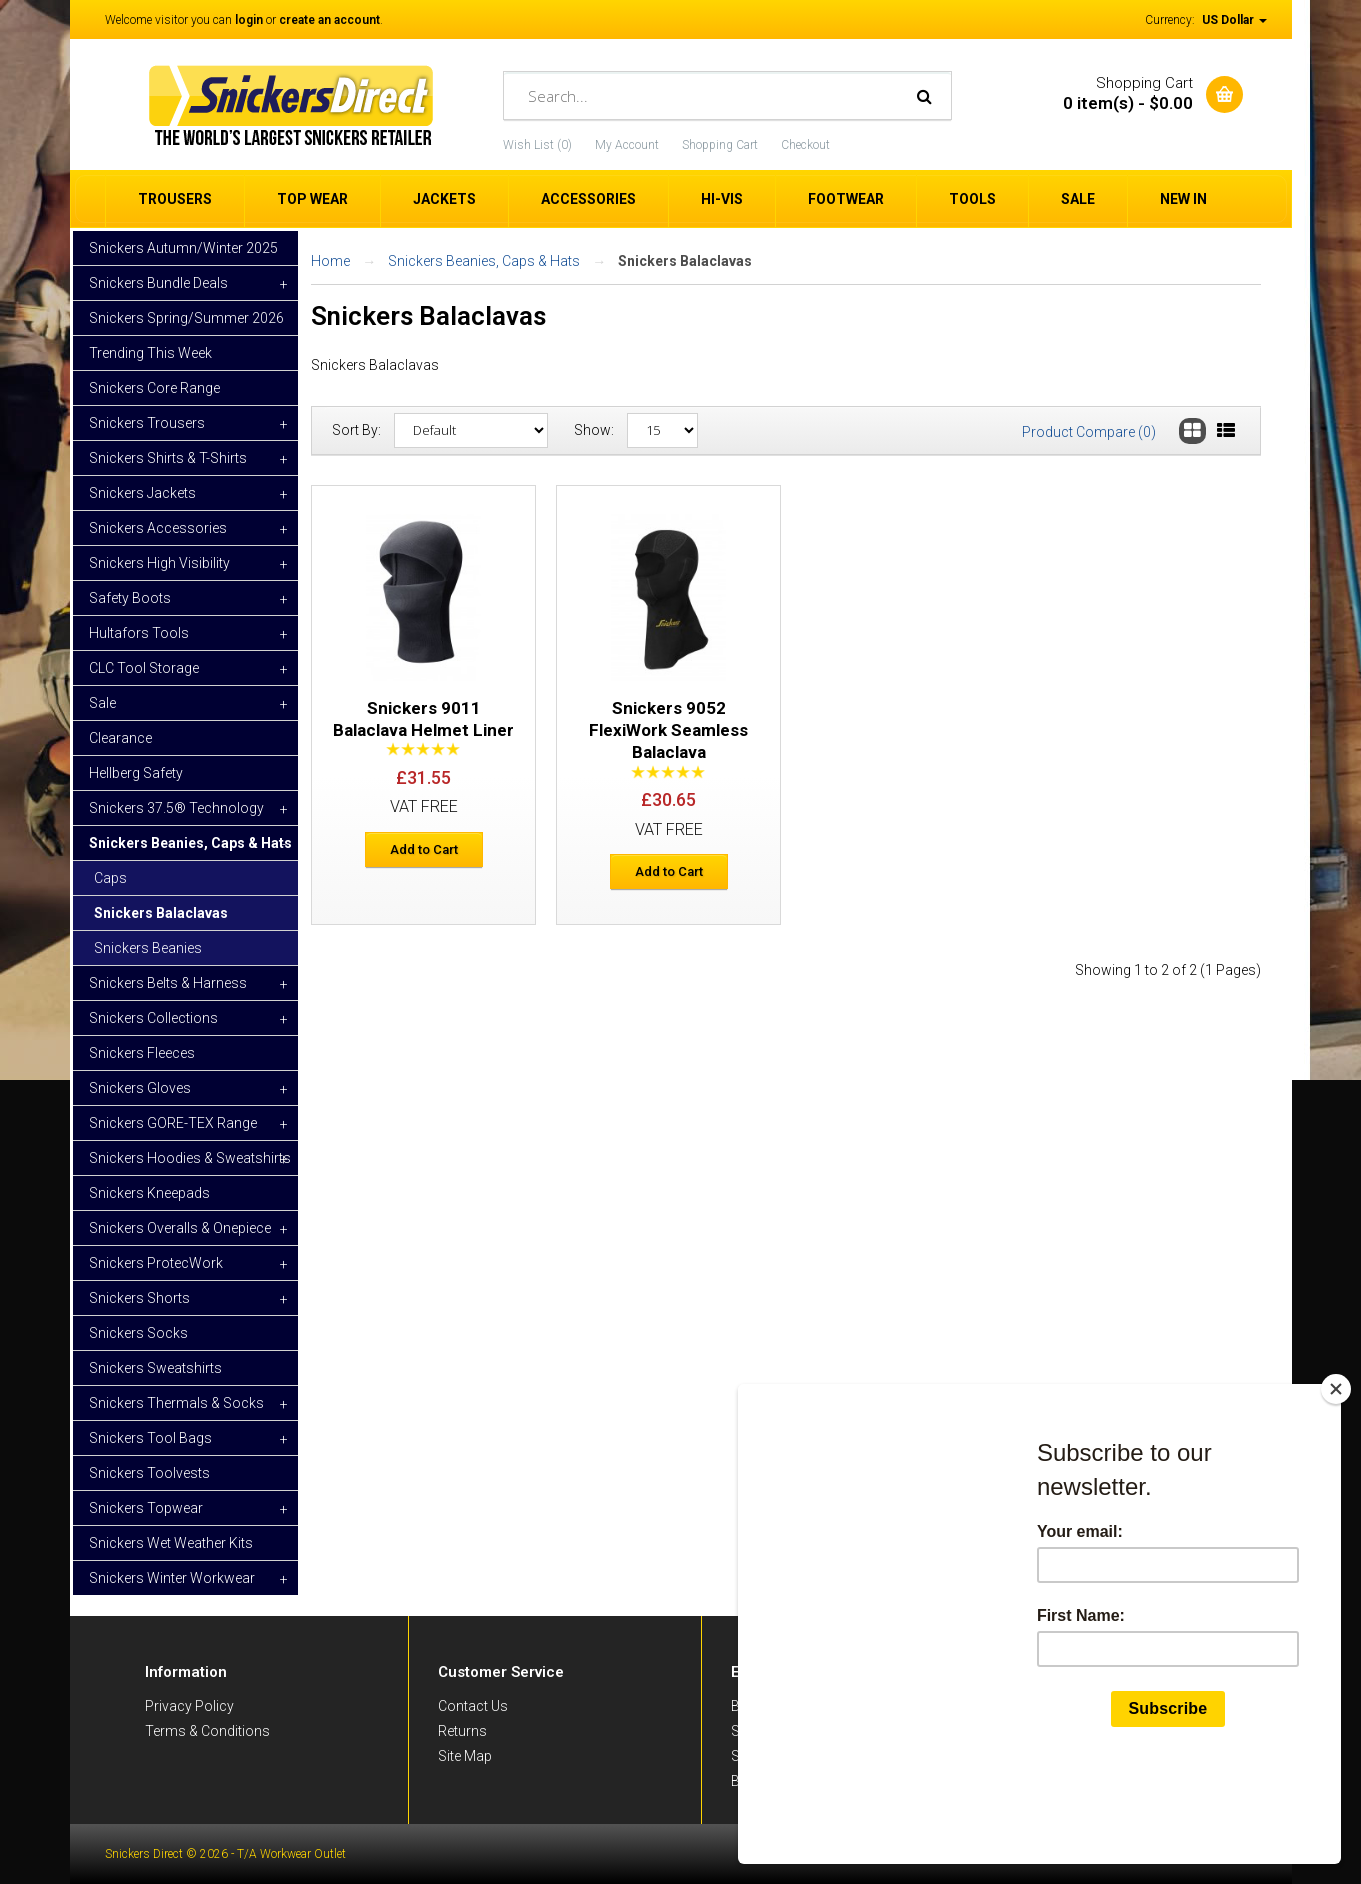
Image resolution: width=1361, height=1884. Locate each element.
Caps (110, 878)
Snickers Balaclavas (161, 913)
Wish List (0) (537, 145)
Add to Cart (424, 849)
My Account (627, 145)
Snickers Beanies (148, 948)
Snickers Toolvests (149, 1473)
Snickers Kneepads (149, 1193)
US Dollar (1234, 20)
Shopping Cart (720, 145)
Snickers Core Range (154, 388)
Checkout (805, 145)
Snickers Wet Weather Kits (171, 1543)
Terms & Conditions (207, 1731)
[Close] (1336, 1484)
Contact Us (473, 1706)
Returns (462, 1731)
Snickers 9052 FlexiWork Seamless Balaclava (668, 730)
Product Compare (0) (1089, 432)
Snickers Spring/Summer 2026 (186, 318)
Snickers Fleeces (142, 1053)
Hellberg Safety (136, 773)
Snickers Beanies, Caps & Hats (484, 261)
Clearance (120, 738)
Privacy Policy (189, 1706)
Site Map (465, 1756)
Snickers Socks (138, 1333)
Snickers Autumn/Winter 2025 (183, 248)
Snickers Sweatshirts (155, 1368)
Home (330, 261)
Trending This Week (150, 353)
